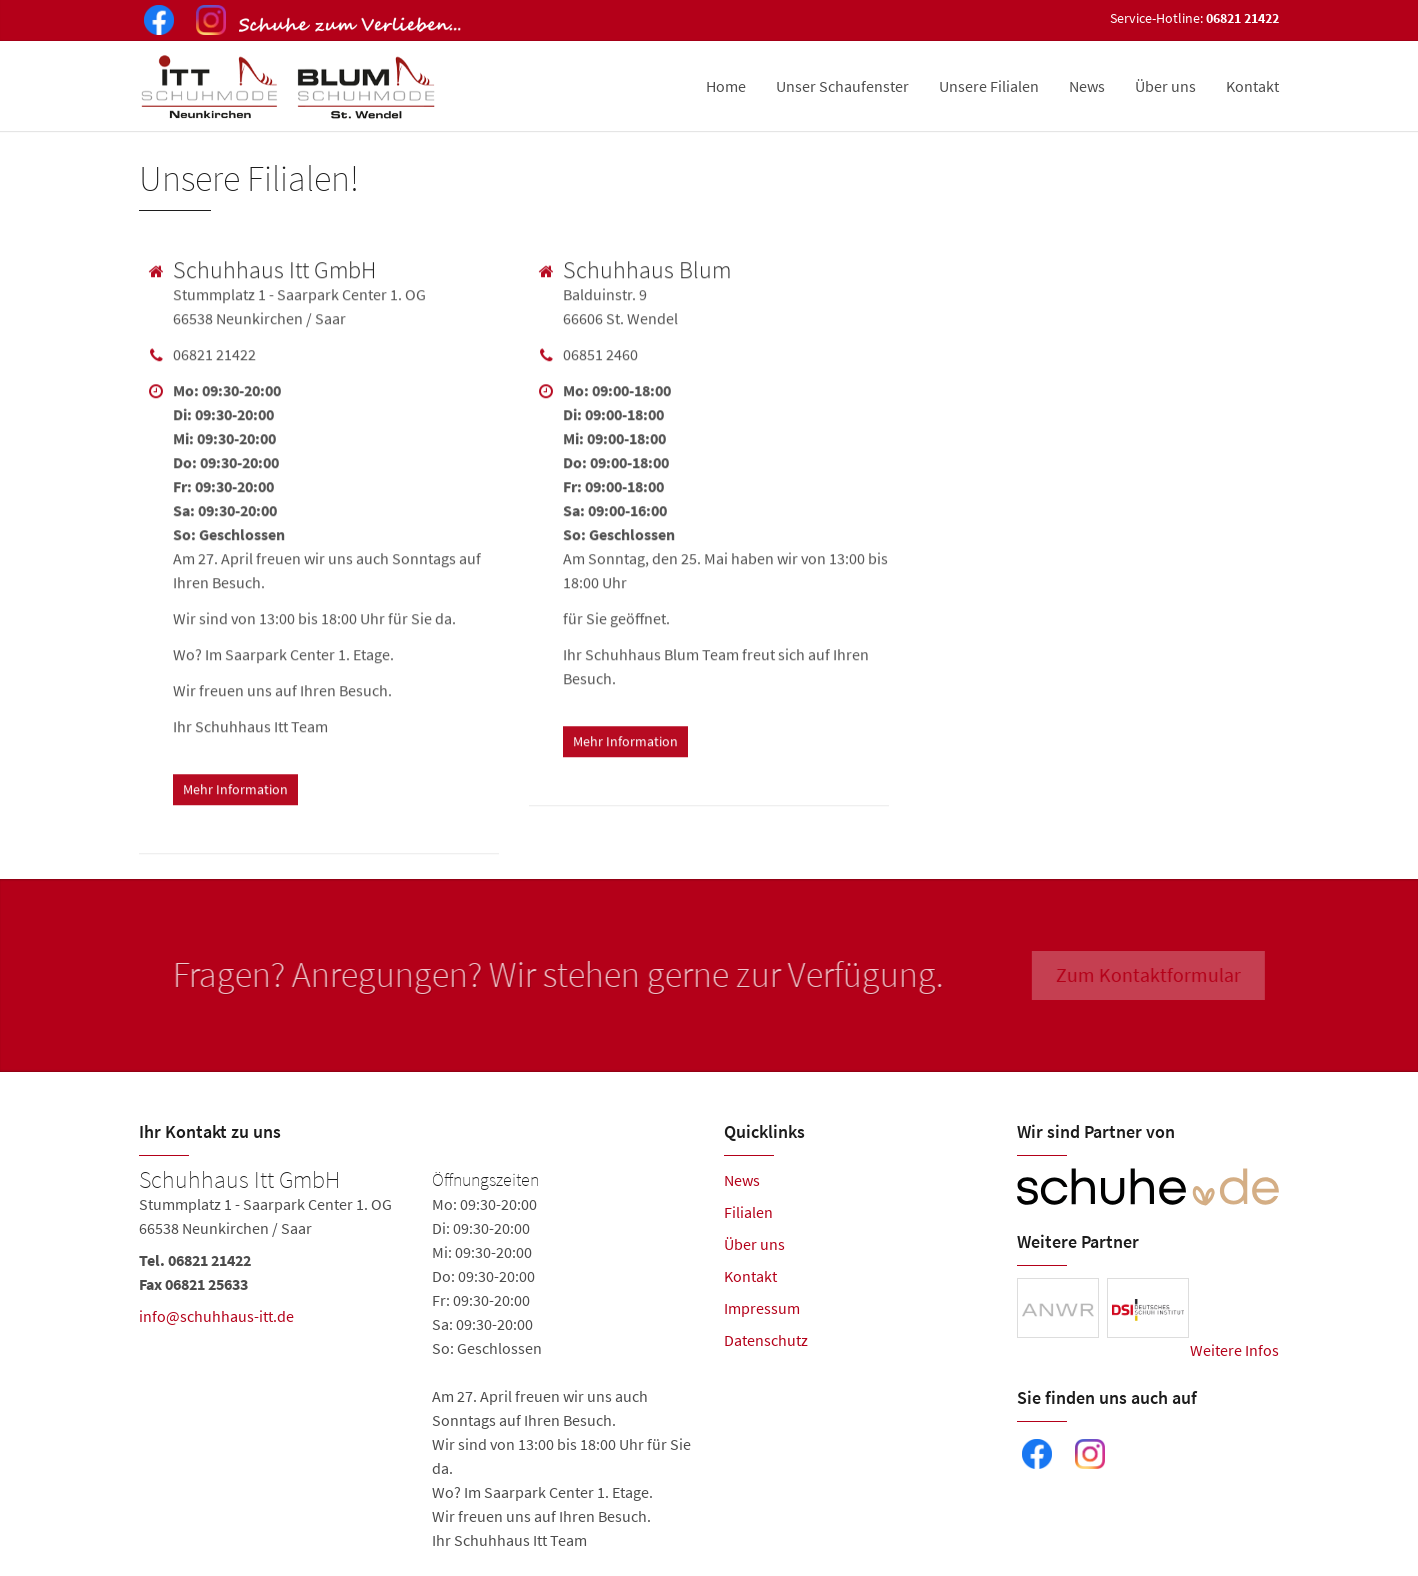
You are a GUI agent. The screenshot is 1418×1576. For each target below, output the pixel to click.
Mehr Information (235, 786)
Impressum (762, 1308)
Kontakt (1252, 86)
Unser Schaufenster (842, 86)
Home (726, 86)
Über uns (1165, 86)
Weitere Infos (1234, 1350)
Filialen (748, 1212)
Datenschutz (766, 1340)
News (1087, 86)
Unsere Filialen (989, 86)
